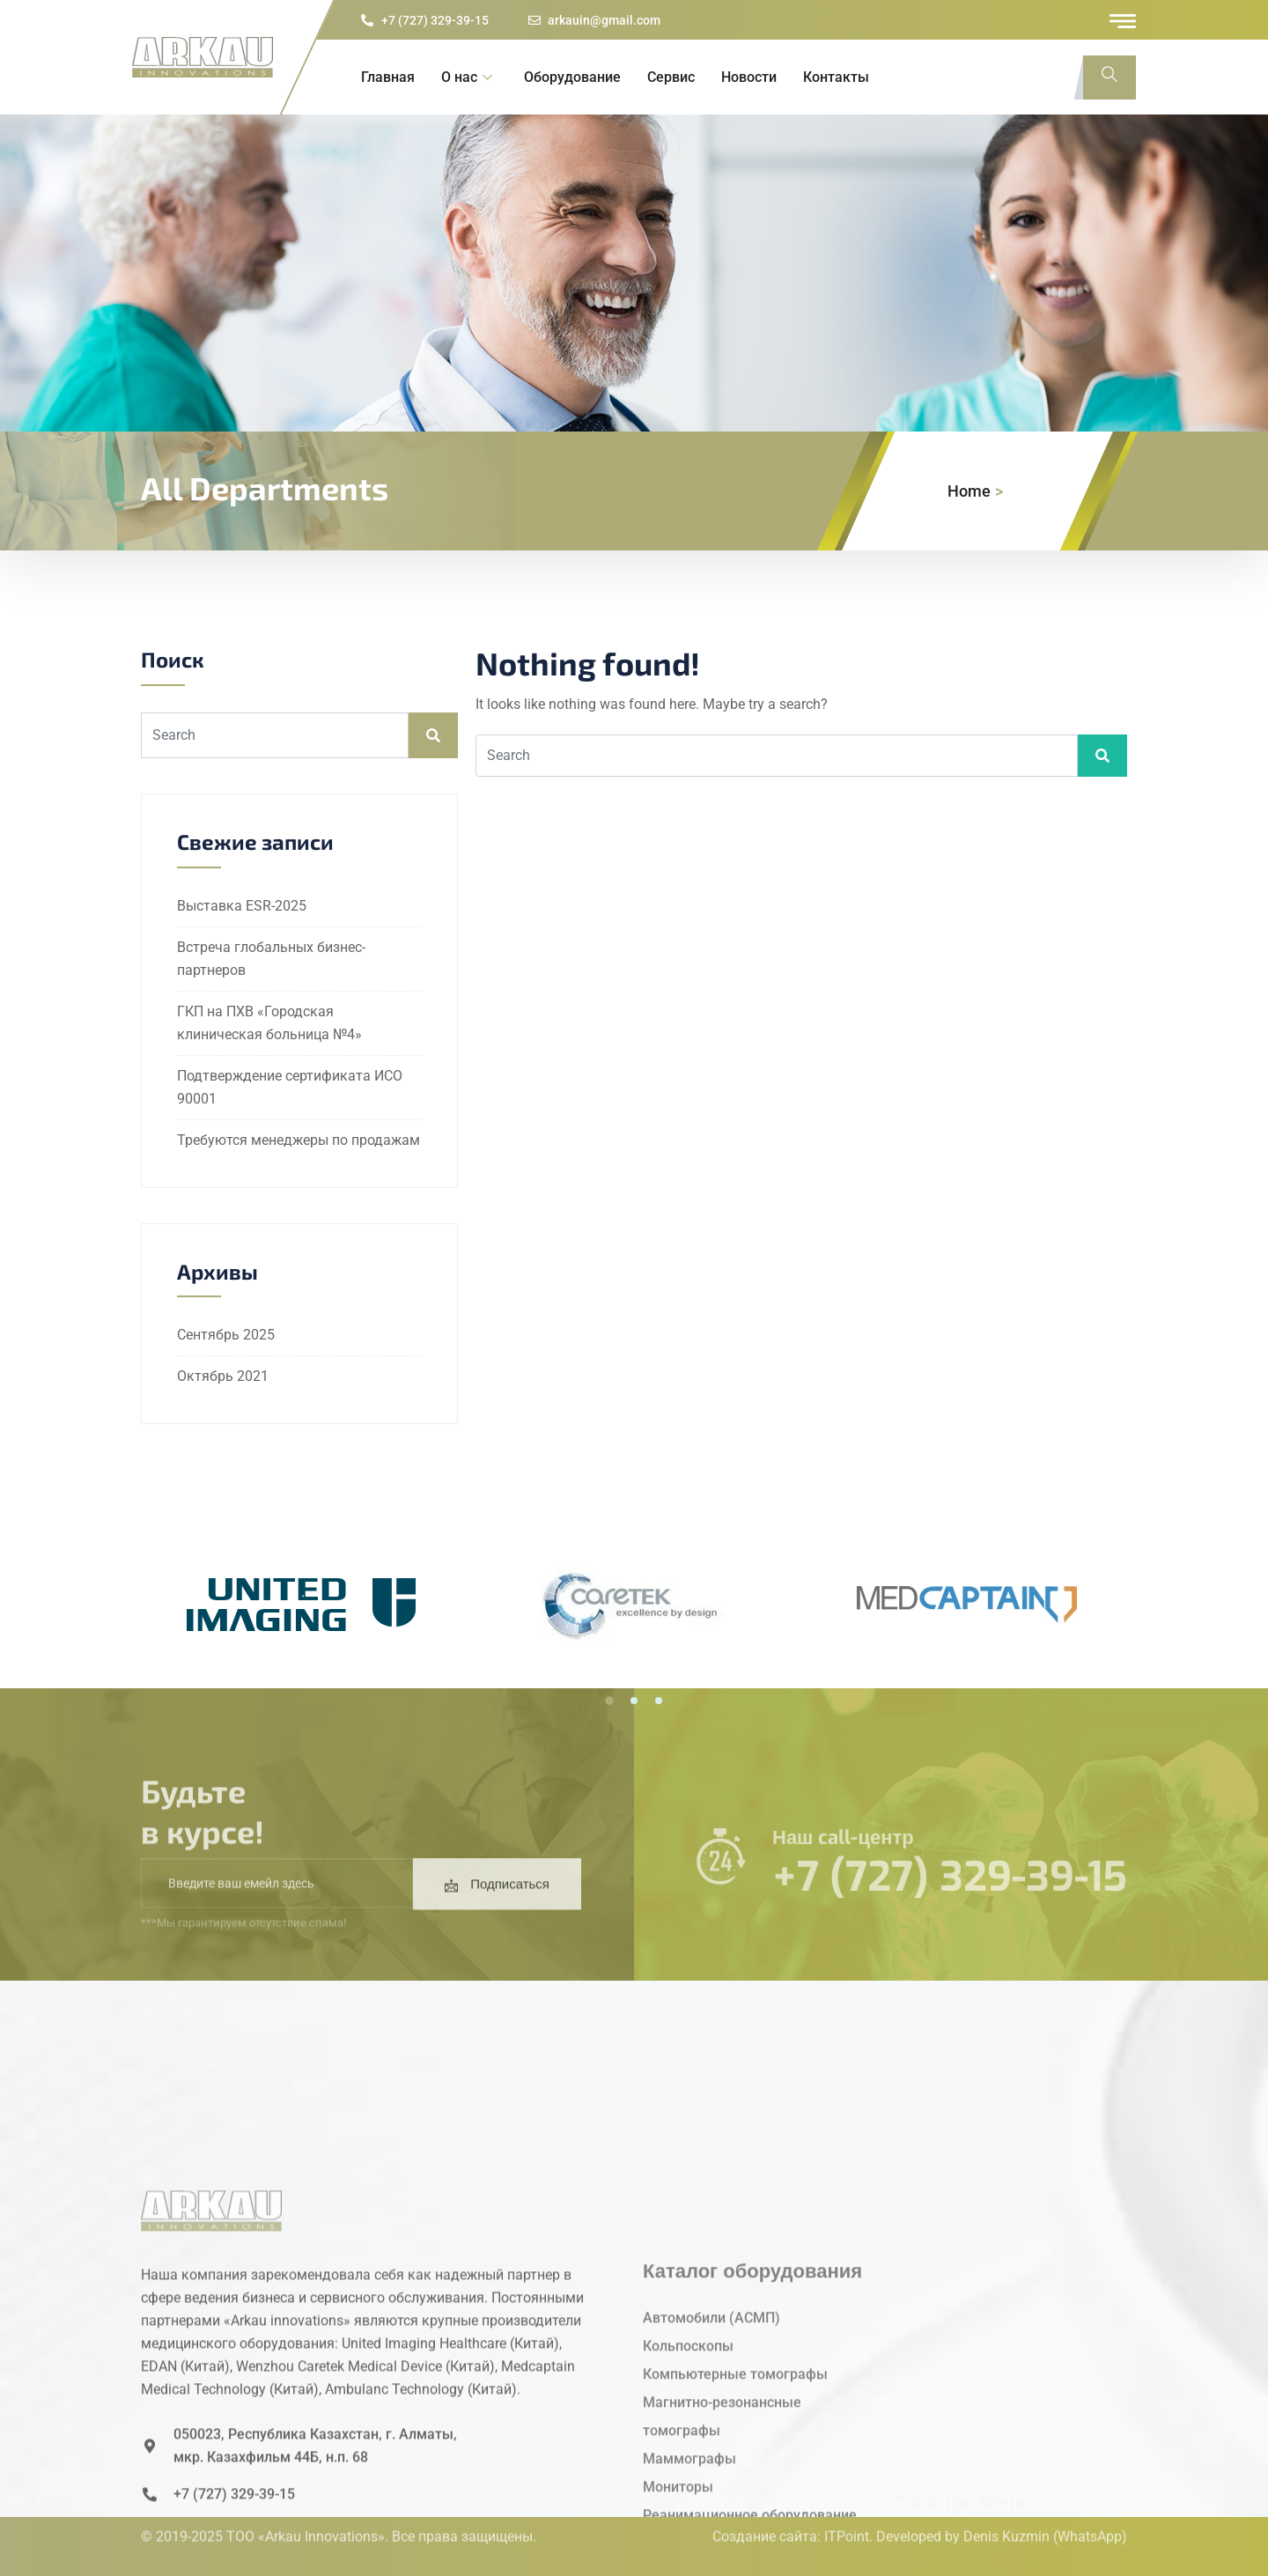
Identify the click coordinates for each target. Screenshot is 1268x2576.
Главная (388, 77)
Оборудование (572, 77)
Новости (749, 77)
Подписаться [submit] (497, 1915)
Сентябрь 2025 (226, 1334)
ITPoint (846, 2512)
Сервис (671, 77)
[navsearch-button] (1109, 77)
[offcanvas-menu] (1123, 21)
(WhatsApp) (1090, 2512)
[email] (277, 1914)
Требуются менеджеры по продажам (298, 1140)
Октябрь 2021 (223, 1376)
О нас (466, 77)
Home (969, 491)
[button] (609, 1701)
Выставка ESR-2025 (241, 905)
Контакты (836, 77)
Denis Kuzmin (1006, 2512)
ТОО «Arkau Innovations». (307, 2512)
